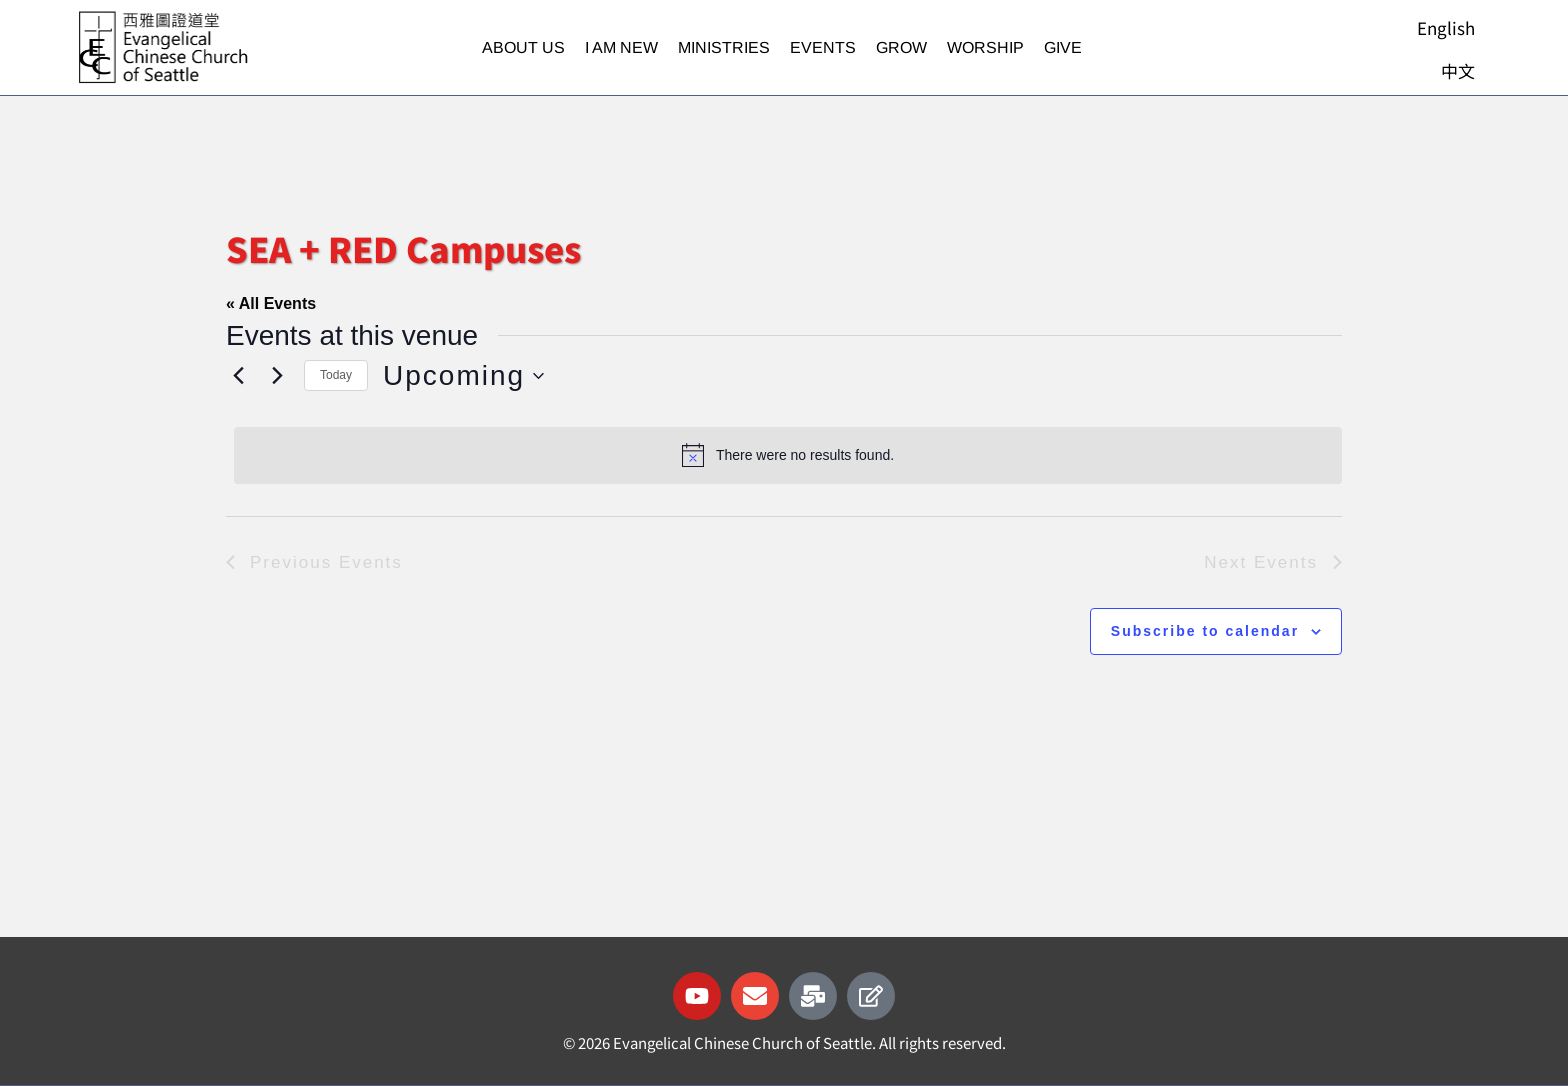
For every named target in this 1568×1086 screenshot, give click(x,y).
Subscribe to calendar (1205, 631)
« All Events (271, 303)
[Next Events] (277, 376)
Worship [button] (985, 47)
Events (823, 47)
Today (336, 375)
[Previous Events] (238, 376)
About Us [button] (523, 47)
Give (1063, 47)
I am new (621, 47)
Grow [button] (901, 47)
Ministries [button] (724, 47)
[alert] (788, 455)
